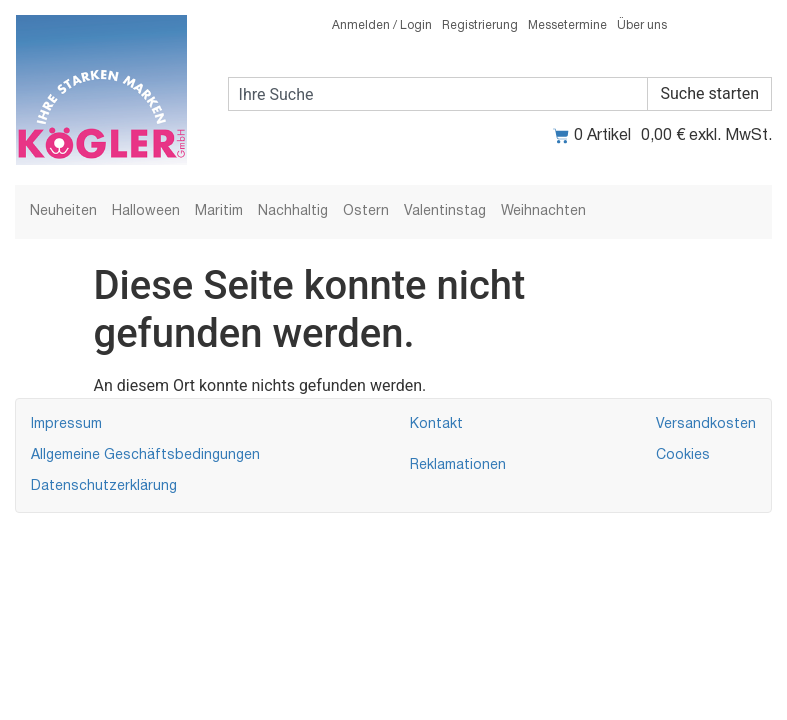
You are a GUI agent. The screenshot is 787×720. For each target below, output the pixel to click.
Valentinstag (445, 211)
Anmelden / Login (382, 25)
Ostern (366, 211)
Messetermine (567, 25)
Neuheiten (63, 211)
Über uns (642, 25)
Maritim (219, 211)
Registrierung (480, 25)
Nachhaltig (293, 211)
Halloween (146, 211)
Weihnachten (543, 211)
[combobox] (438, 94)
